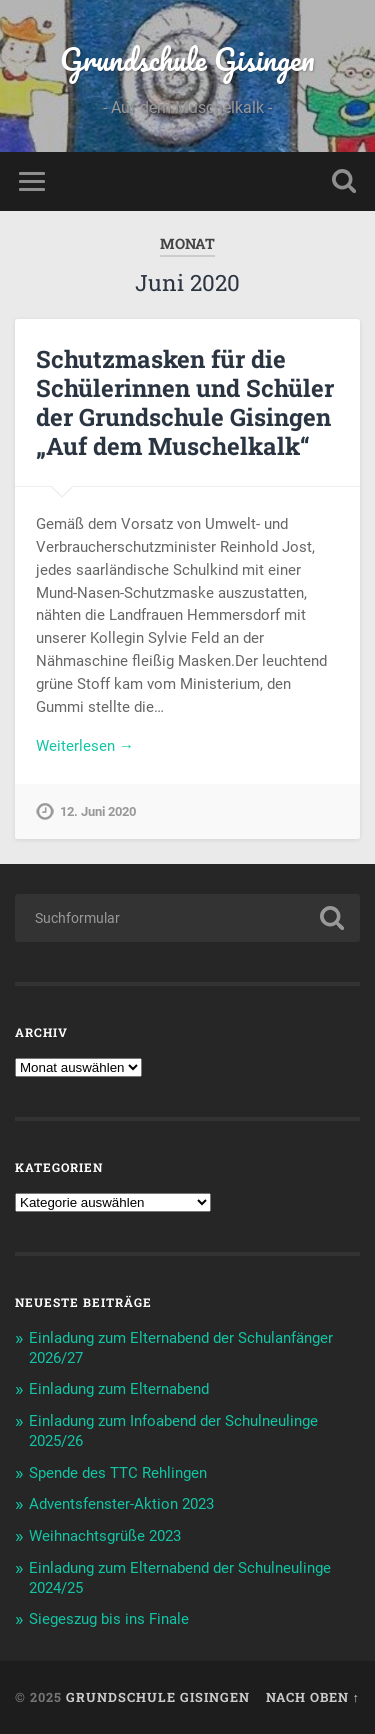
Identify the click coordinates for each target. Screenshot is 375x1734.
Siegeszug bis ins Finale (109, 1619)
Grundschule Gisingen (187, 59)
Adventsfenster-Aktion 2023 (121, 1504)
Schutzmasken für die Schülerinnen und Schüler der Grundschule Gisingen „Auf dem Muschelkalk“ (185, 402)
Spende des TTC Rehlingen (118, 1473)
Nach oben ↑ (313, 1697)
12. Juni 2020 (98, 811)
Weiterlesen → (85, 746)
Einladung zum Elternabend (119, 1389)
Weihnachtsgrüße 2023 (105, 1536)
